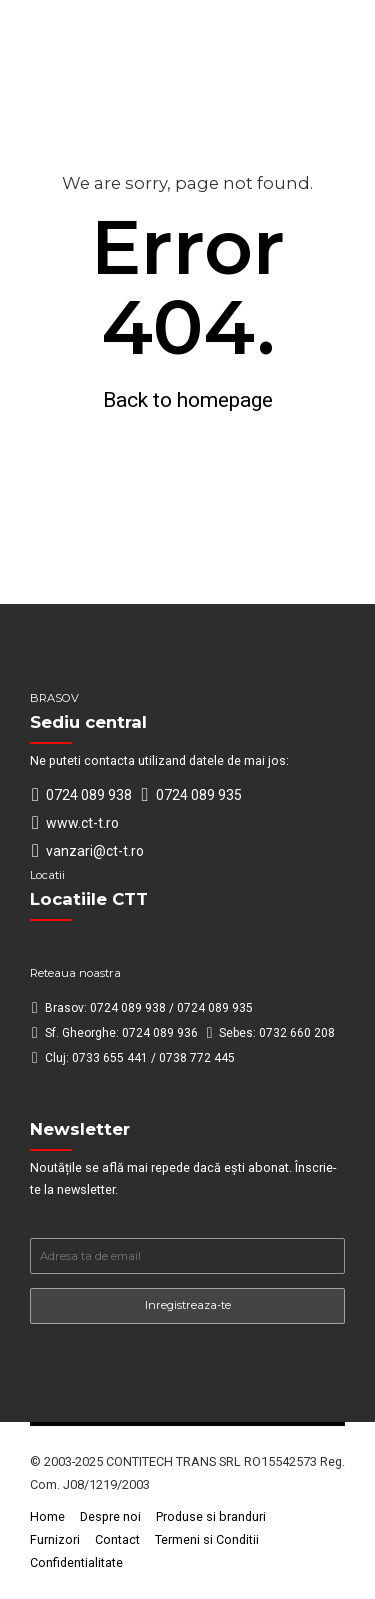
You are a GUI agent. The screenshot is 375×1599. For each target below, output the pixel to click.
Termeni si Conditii (207, 1539)
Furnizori (55, 1539)
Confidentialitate (76, 1562)
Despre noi (110, 1516)
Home (47, 1516)
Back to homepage (188, 400)
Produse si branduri (211, 1516)
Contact (117, 1539)
